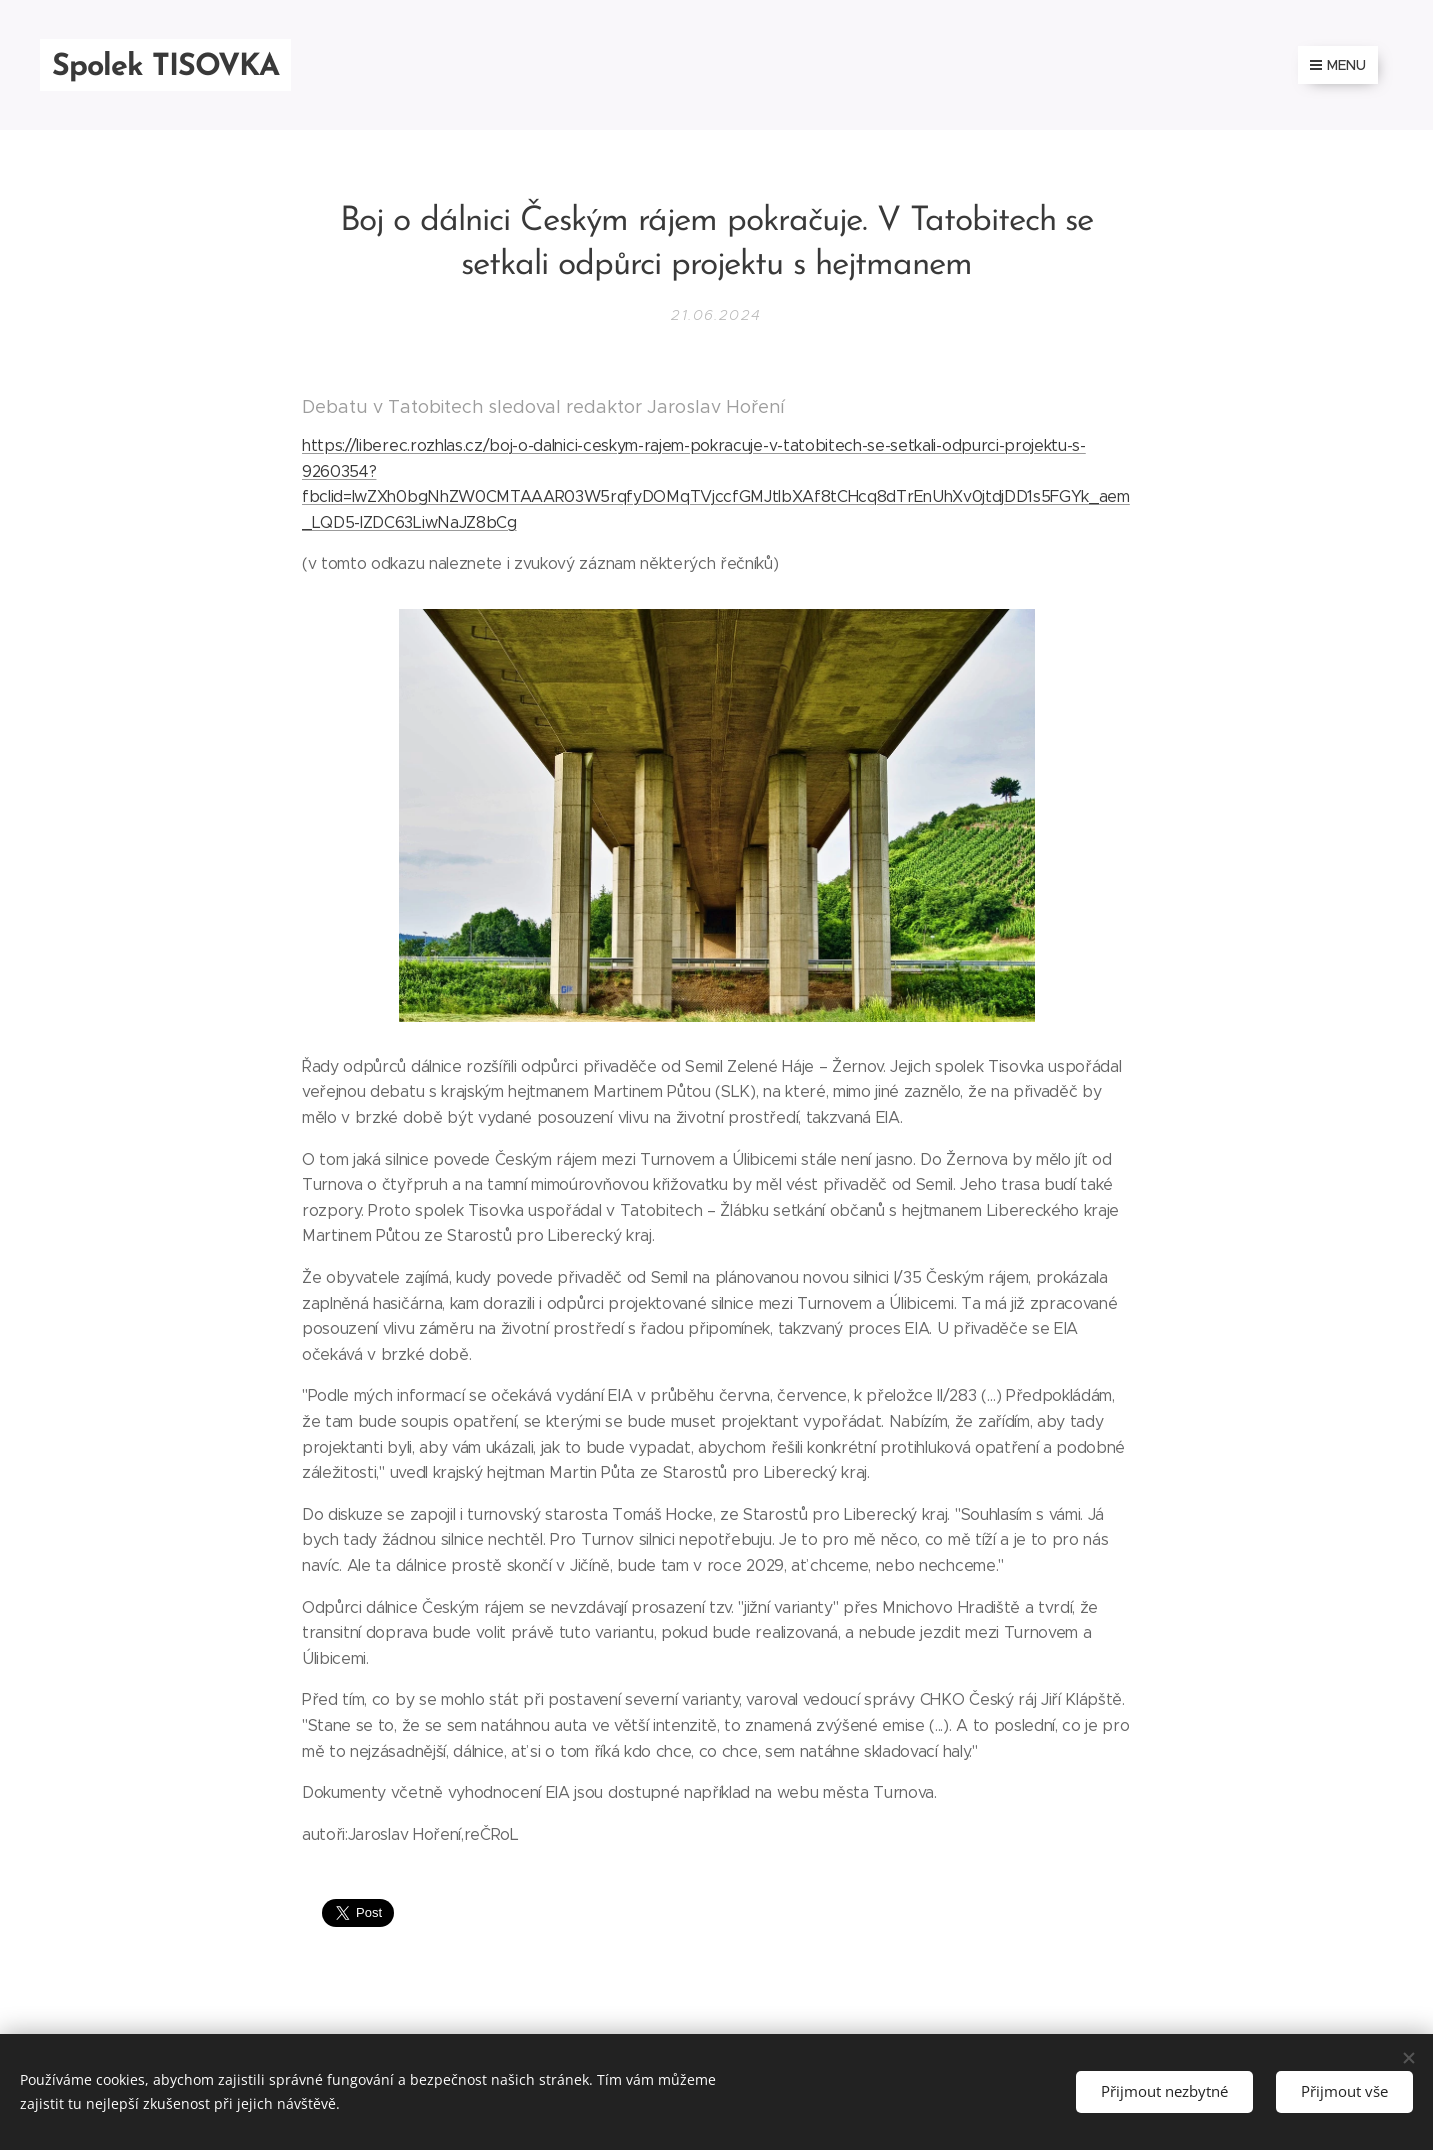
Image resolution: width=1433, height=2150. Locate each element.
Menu (1338, 65)
